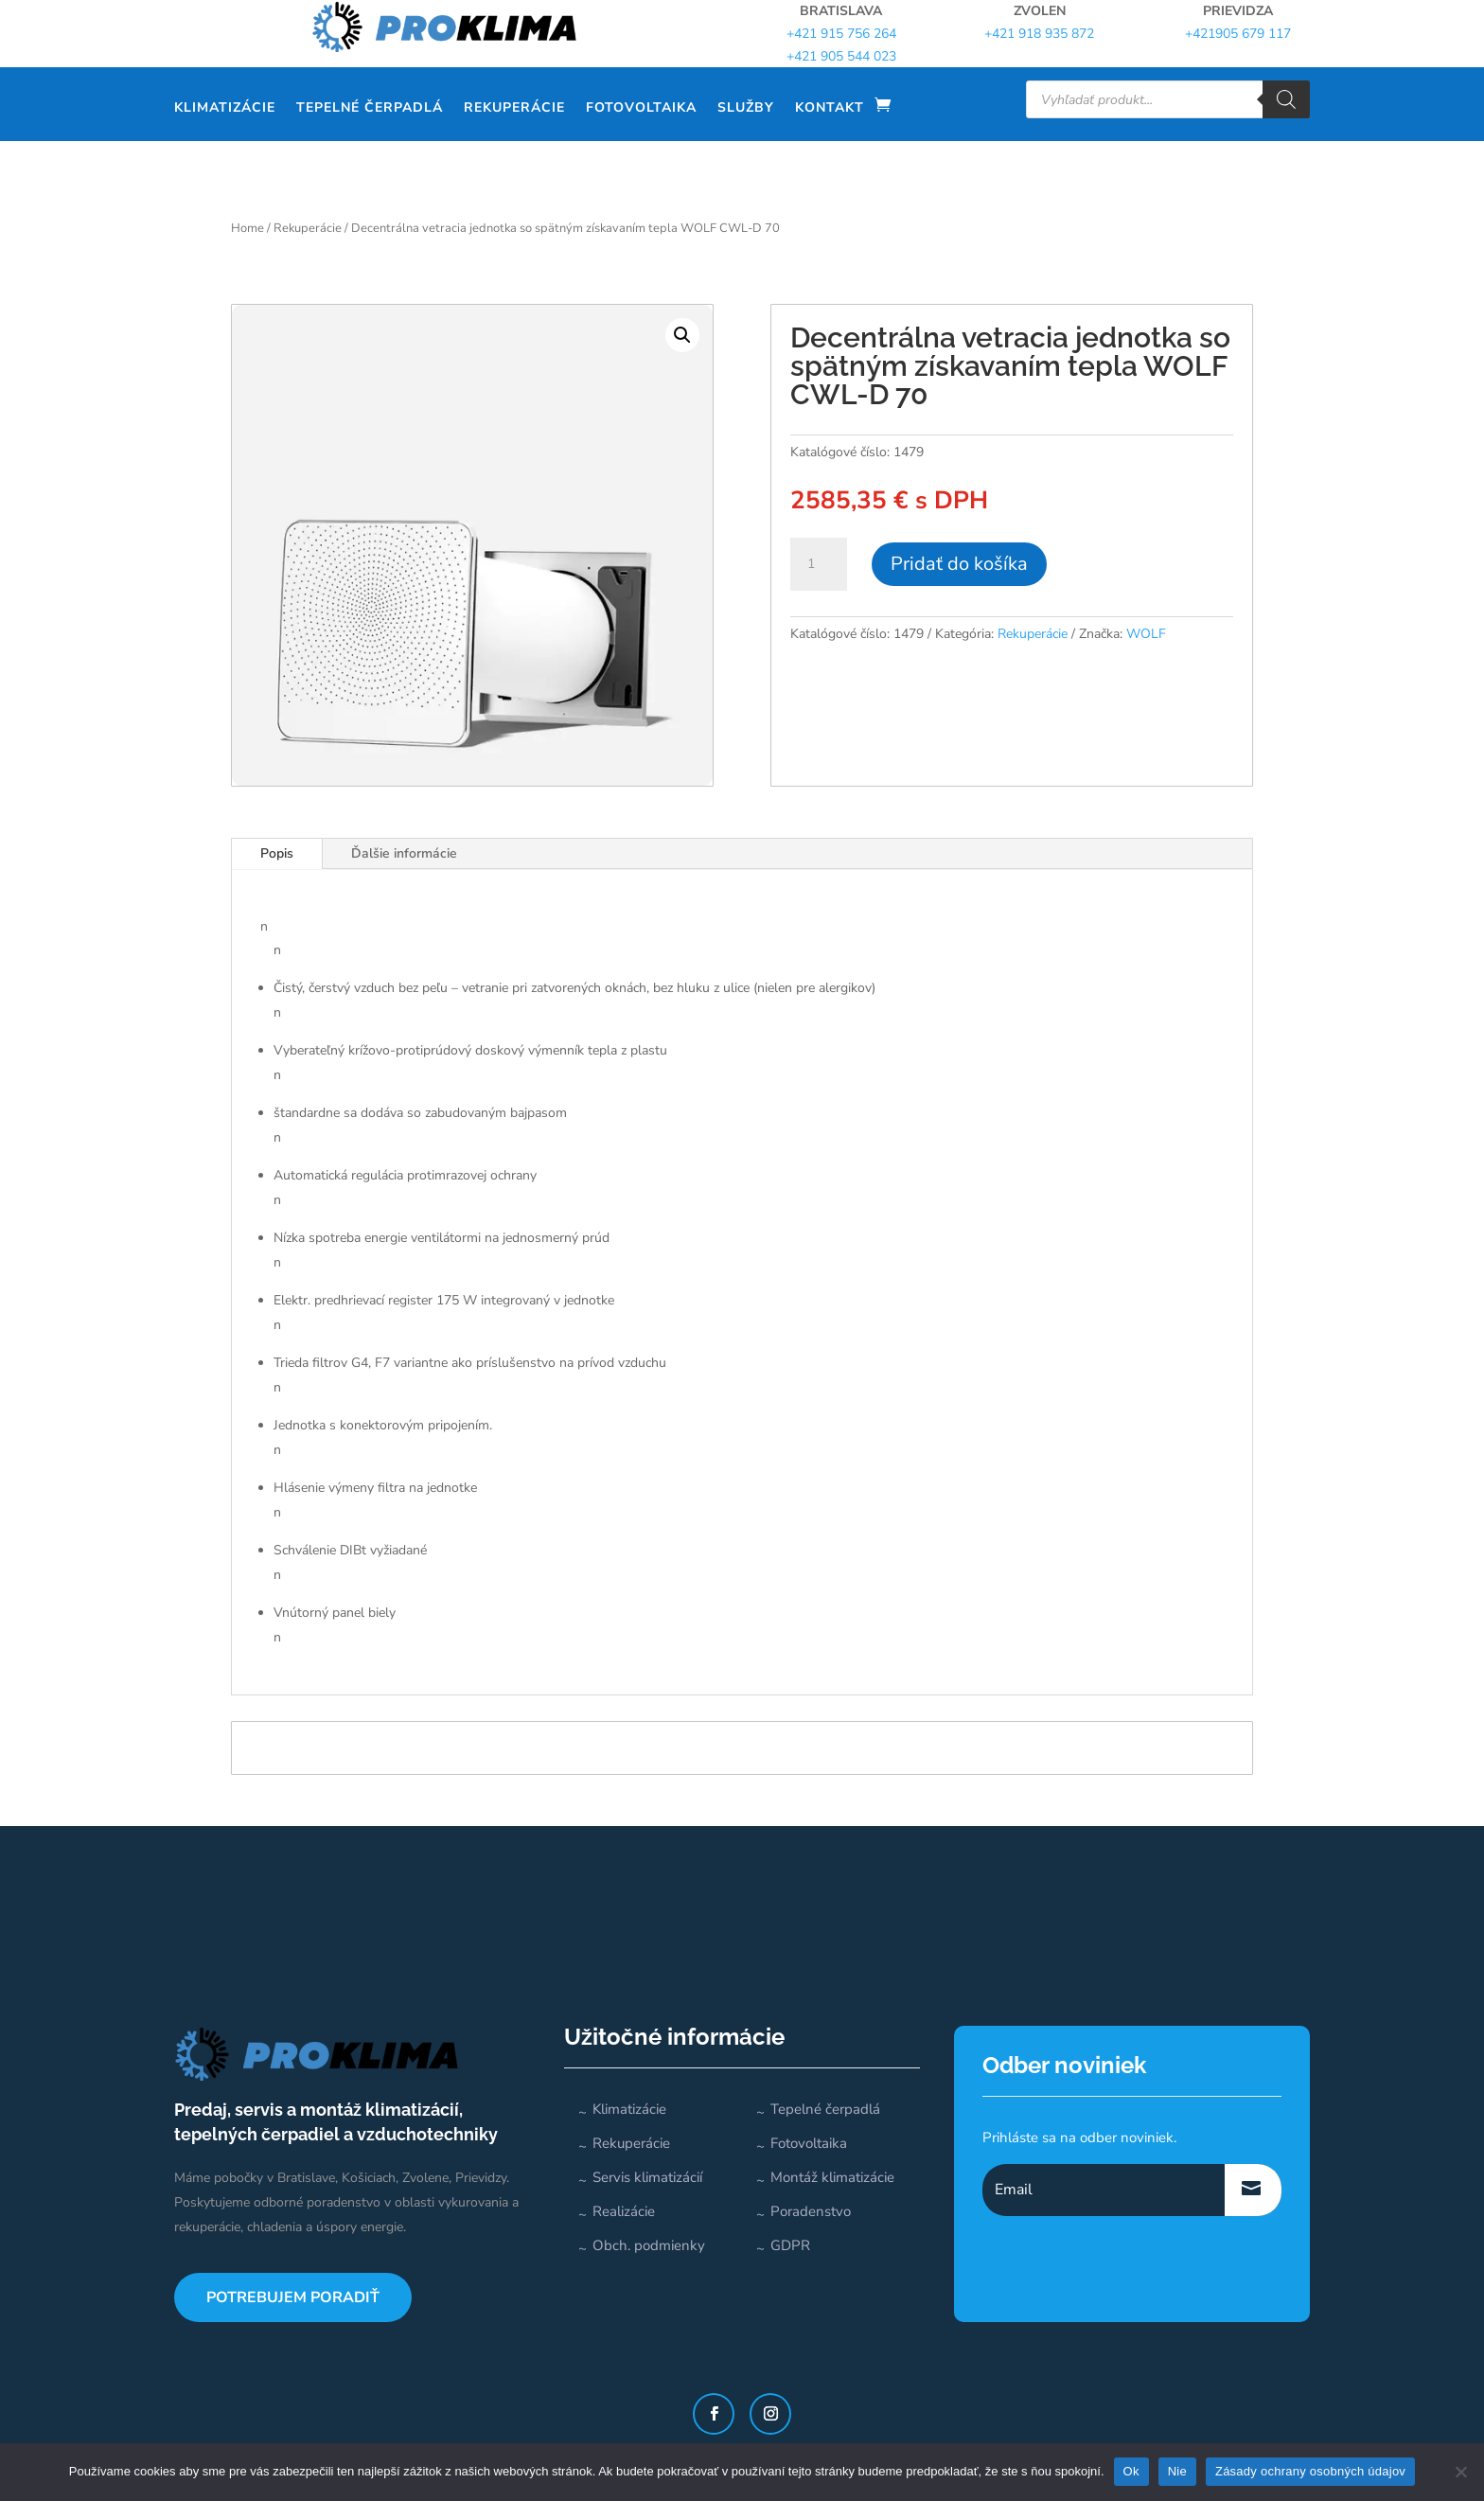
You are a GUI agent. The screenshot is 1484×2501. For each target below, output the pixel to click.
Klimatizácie (224, 107)
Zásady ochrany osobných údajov (1310, 2471)
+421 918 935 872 (1039, 34)
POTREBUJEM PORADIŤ (293, 2297)
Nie (1177, 2471)
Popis (276, 853)
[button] (682, 335)
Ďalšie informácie (404, 853)
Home (247, 228)
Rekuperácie (514, 107)
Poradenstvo (810, 2211)
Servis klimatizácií (647, 2177)
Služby (745, 107)
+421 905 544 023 (841, 56)
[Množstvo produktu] (818, 564)
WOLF (1146, 634)
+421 (1238, 34)
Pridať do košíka (959, 563)
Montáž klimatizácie (832, 2177)
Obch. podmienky (648, 2245)
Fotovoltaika (641, 107)
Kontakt (829, 107)
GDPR (790, 2245)
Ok (1131, 2471)
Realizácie (623, 2211)
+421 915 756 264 (841, 34)
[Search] (1286, 99)
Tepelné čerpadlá (369, 107)
